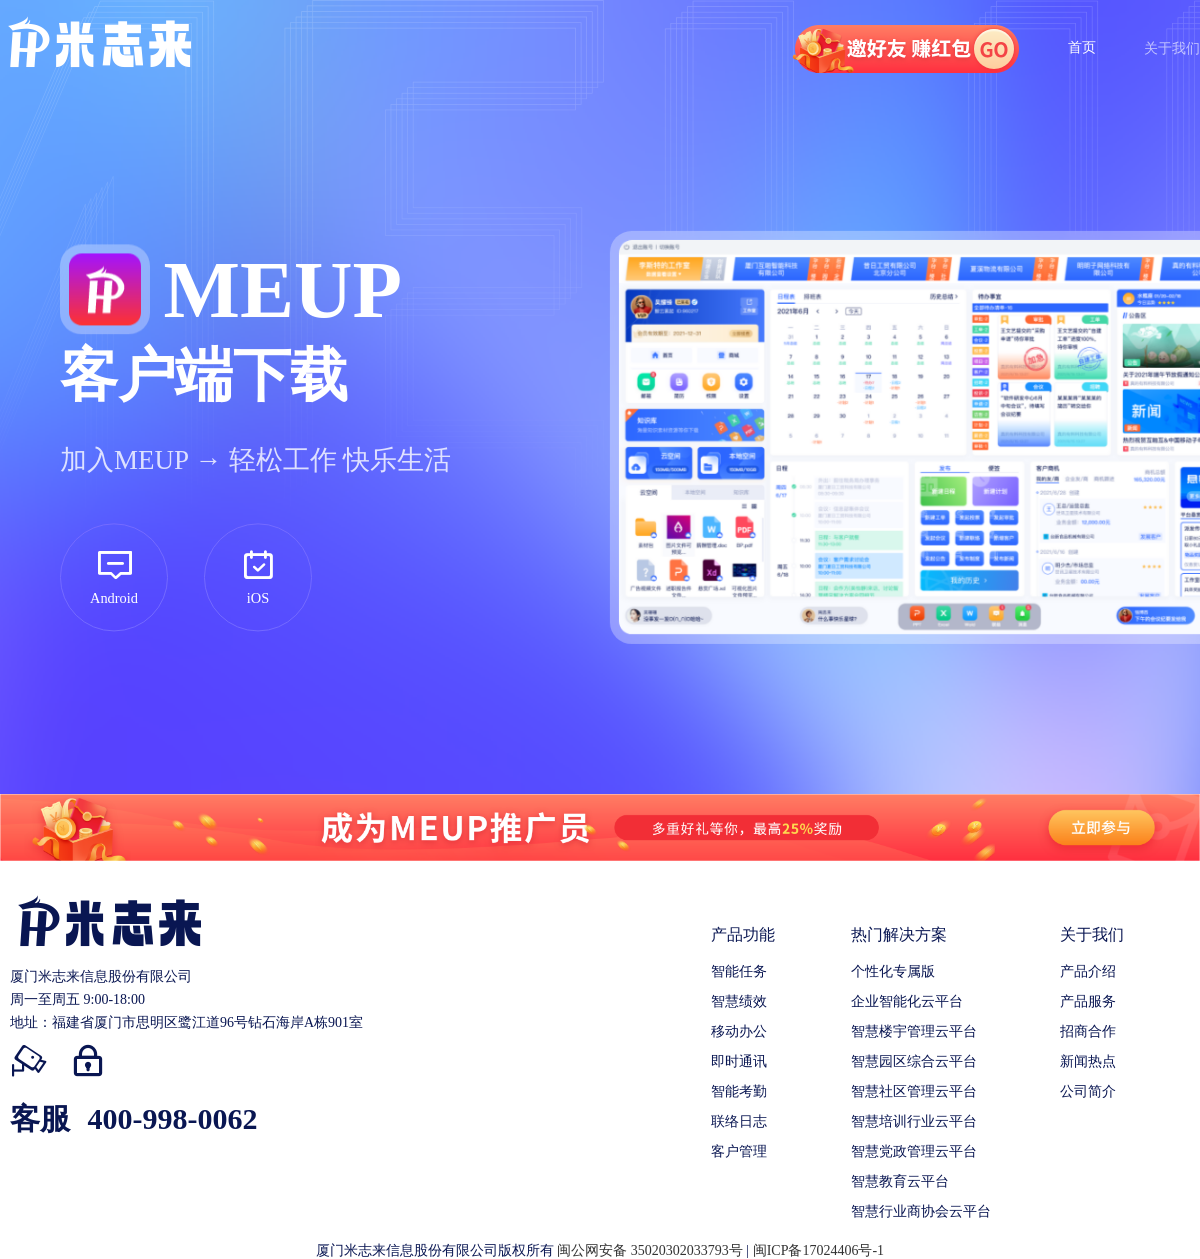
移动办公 (739, 1031)
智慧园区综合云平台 (914, 1061)
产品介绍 (1088, 971)
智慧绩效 (739, 1001)
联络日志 (739, 1121)
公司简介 (1088, 1091)
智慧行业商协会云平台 (921, 1211)
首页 (1082, 47)
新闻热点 (1088, 1061)
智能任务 (739, 971)
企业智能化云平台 (907, 1001)
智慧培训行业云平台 (914, 1121)
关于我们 (1172, 48)
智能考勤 (739, 1091)
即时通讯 (739, 1061)
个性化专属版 (893, 971)
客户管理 (739, 1151)
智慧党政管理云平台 (914, 1151)
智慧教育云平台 (900, 1181)
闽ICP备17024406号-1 (818, 1250)
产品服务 (1088, 1001)
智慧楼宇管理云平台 (914, 1031)
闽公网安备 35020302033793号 (650, 1250)
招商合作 (1088, 1031)
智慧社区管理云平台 (914, 1091)
